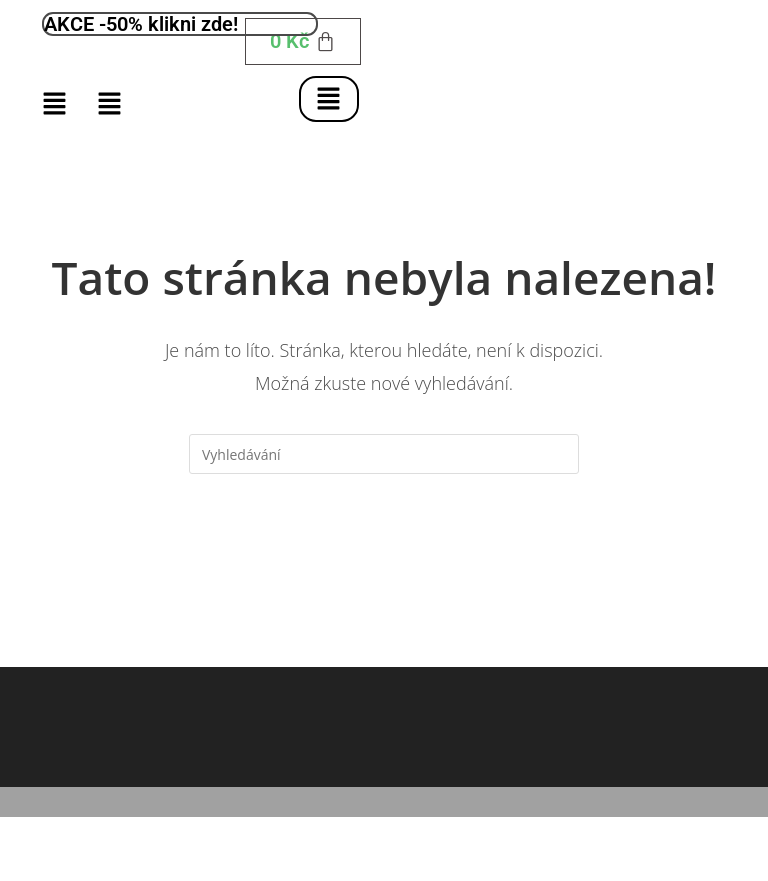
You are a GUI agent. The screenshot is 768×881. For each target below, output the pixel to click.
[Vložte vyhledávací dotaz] (384, 454)
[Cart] (303, 41)
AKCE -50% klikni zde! (141, 24)
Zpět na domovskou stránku (384, 555)
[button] (328, 99)
